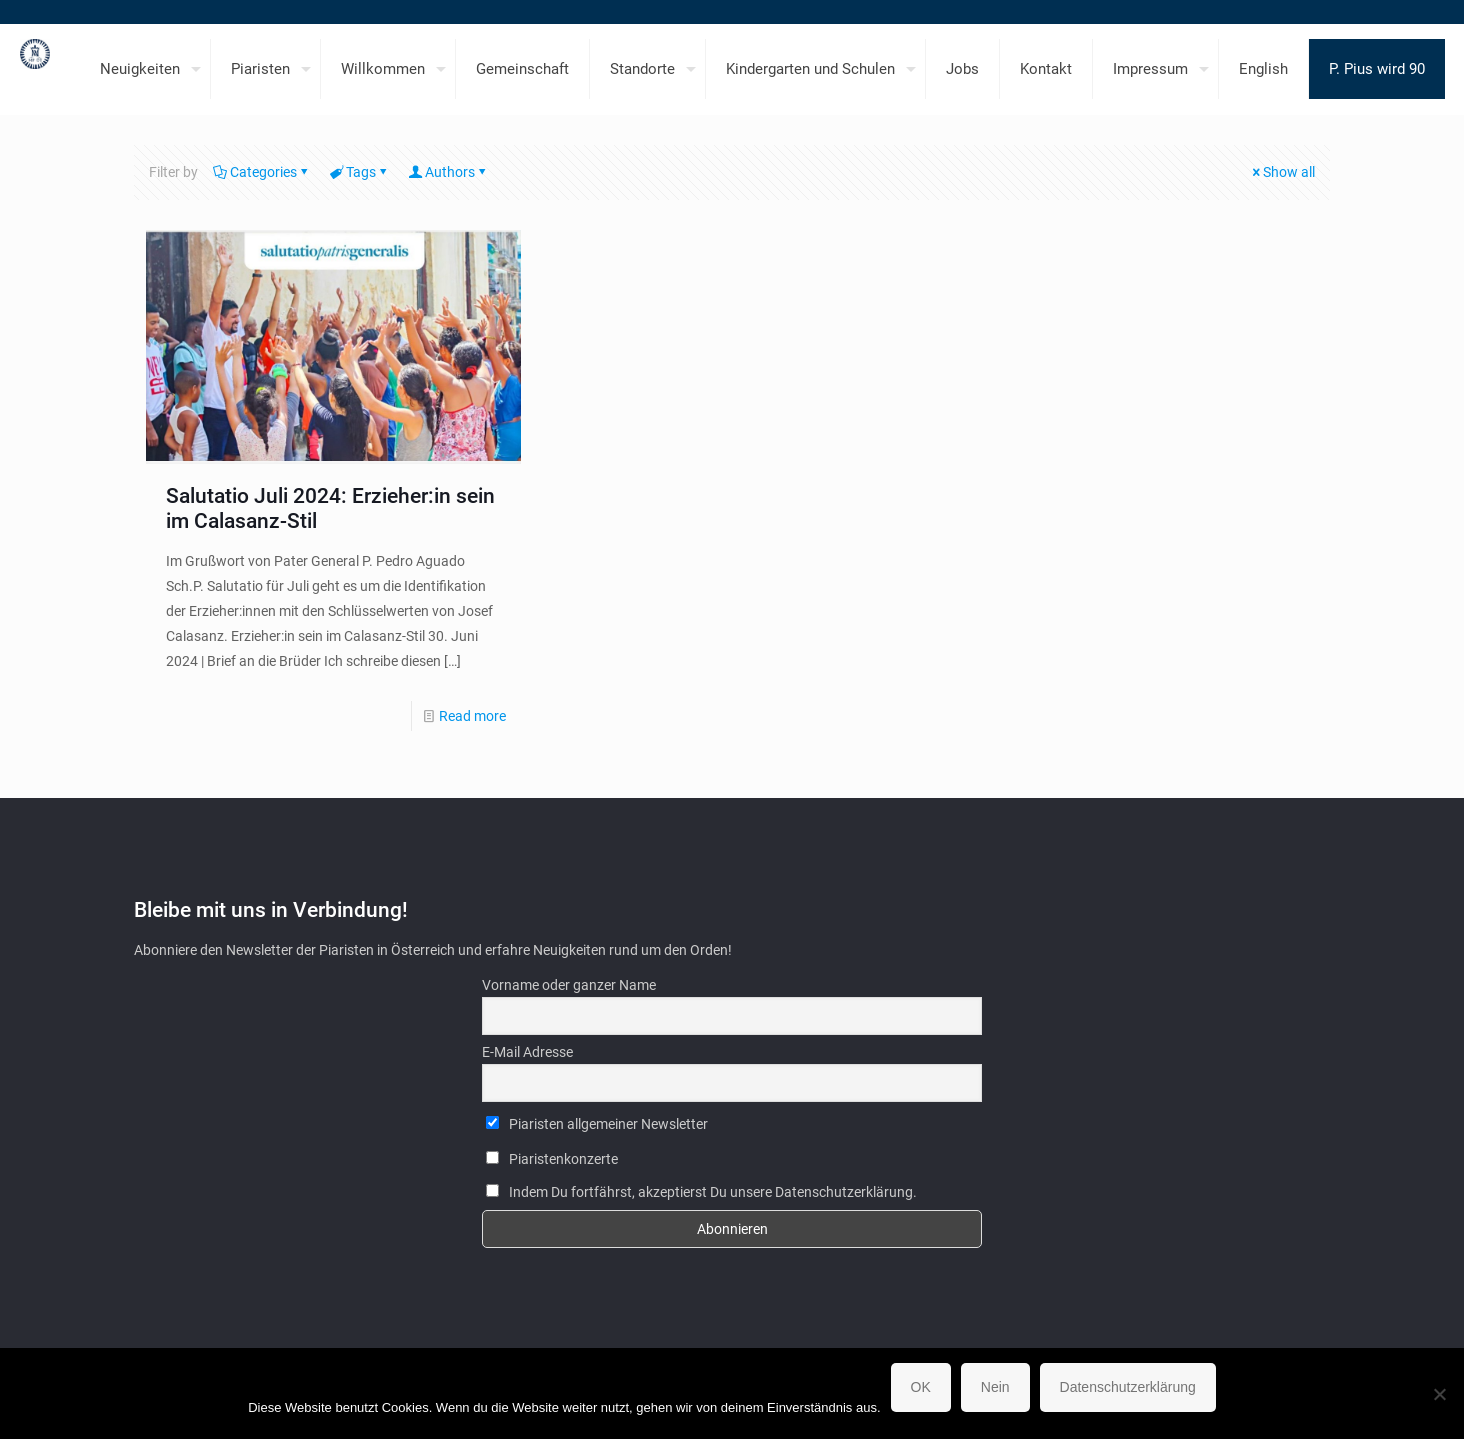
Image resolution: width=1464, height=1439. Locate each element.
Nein (995, 1387)
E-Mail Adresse (527, 1052)
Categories (262, 172)
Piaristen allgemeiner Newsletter (597, 1124)
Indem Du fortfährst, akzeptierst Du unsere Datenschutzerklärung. (701, 1192)
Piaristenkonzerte (552, 1159)
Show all (1282, 172)
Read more (472, 716)
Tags (359, 172)
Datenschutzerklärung (1128, 1387)
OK (921, 1387)
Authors (448, 172)
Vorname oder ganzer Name (569, 985)
